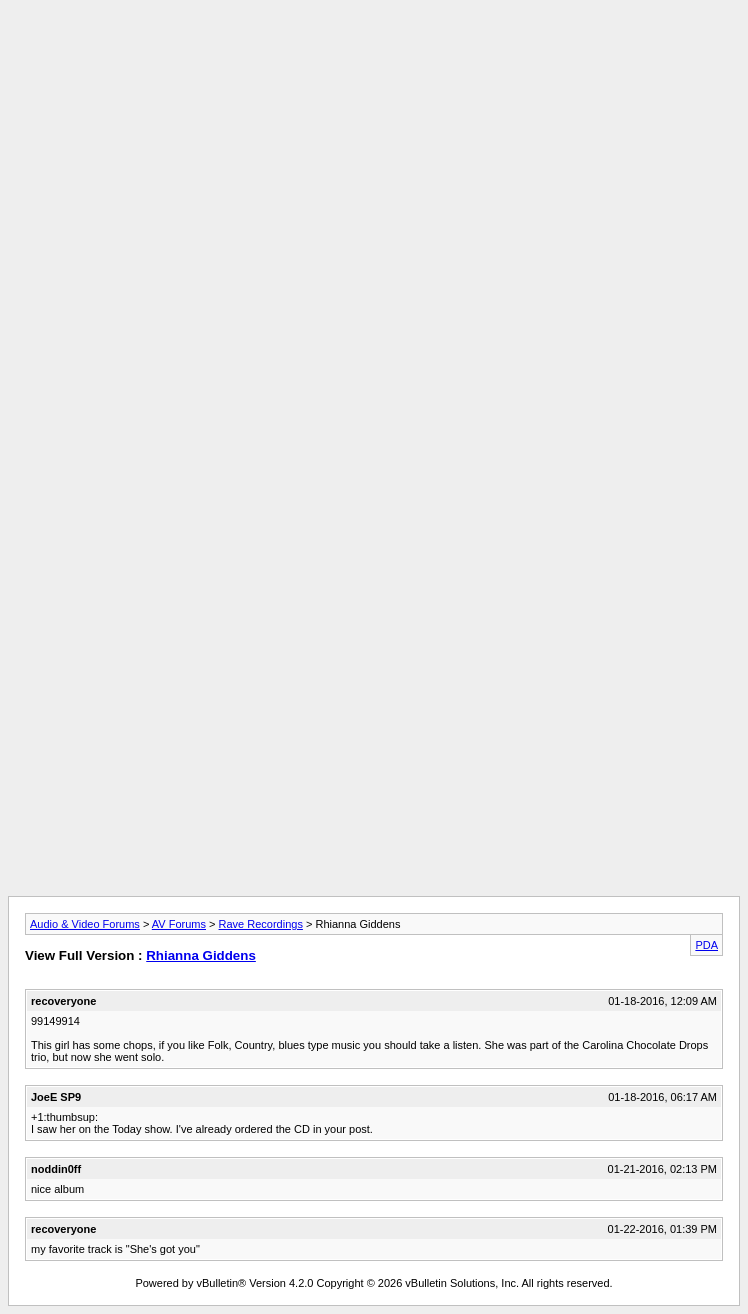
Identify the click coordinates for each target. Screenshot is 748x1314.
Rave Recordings (261, 924)
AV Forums (179, 924)
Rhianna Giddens (201, 955)
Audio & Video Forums (85, 924)
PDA (706, 945)
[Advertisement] (374, 148)
